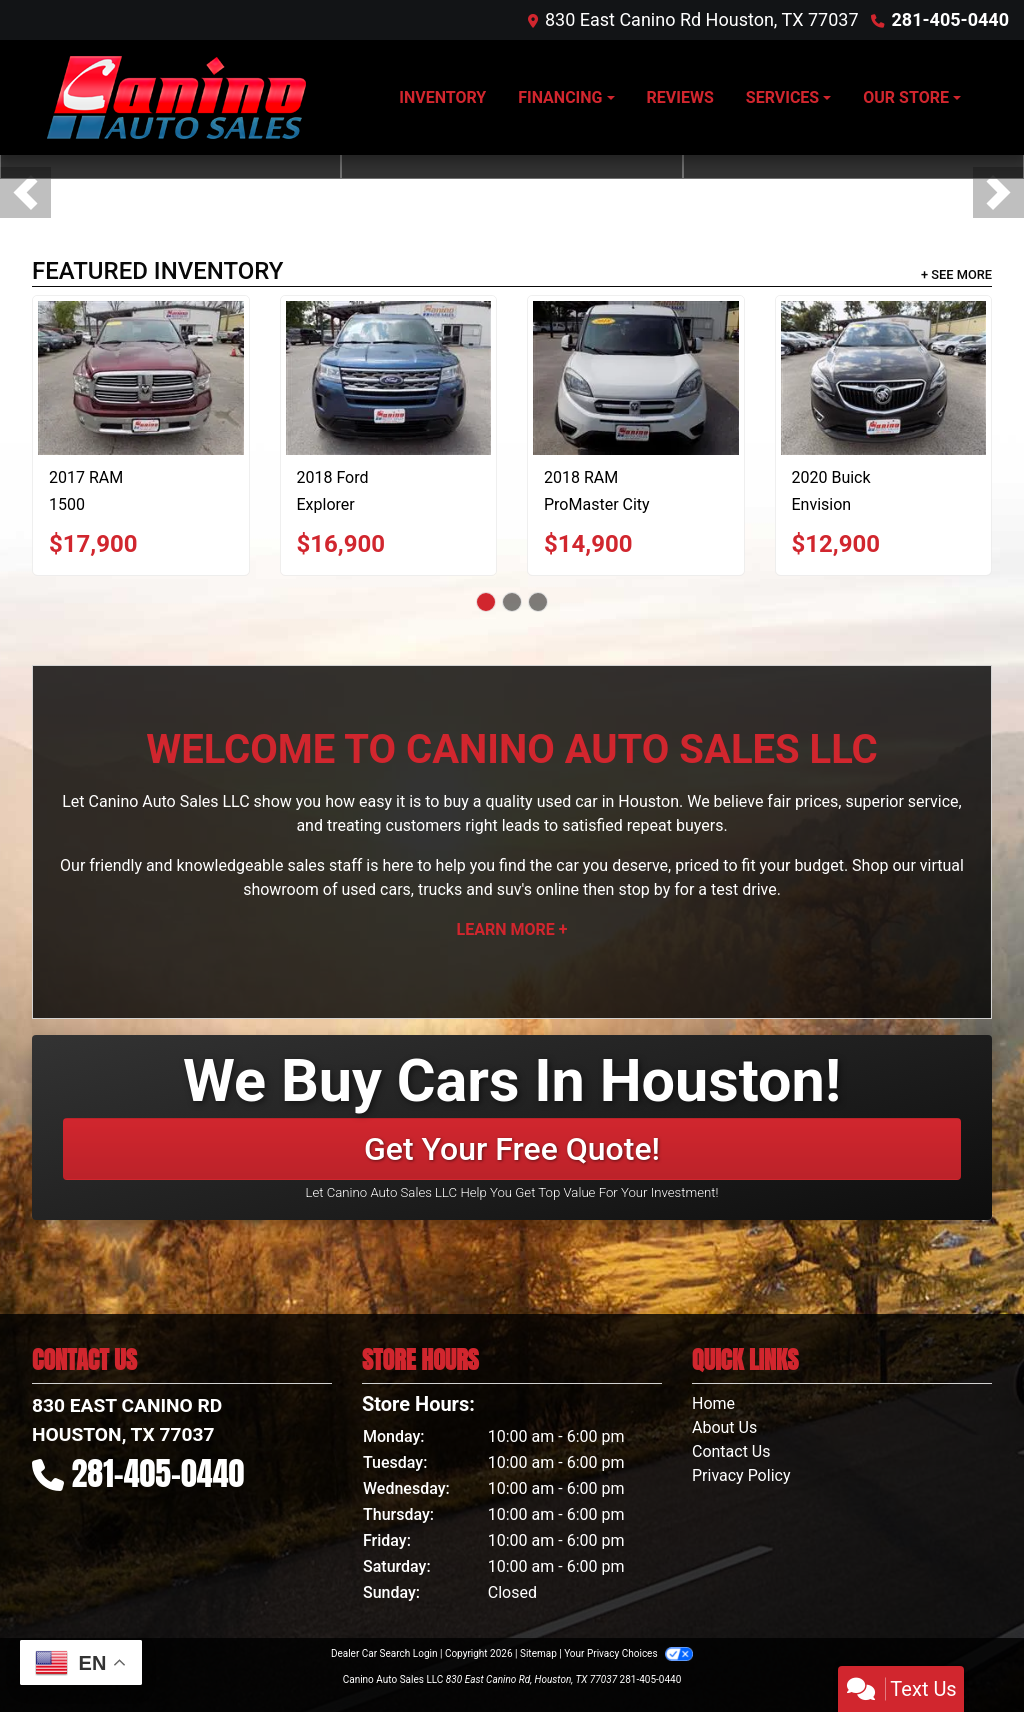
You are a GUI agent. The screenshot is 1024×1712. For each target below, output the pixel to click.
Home (713, 1403)
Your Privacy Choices (628, 1653)
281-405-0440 (950, 19)
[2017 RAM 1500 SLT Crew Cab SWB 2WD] (141, 378)
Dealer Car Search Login (384, 1653)
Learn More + (512, 929)
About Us (724, 1427)
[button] (25, 192)
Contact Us (731, 1451)
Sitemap (538, 1653)
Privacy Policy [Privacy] (741, 1475)
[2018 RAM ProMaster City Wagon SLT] (636, 378)
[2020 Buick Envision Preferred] (884, 378)
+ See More (956, 274)
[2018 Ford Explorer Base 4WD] (389, 378)
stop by (644, 889)
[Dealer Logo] (176, 97)
